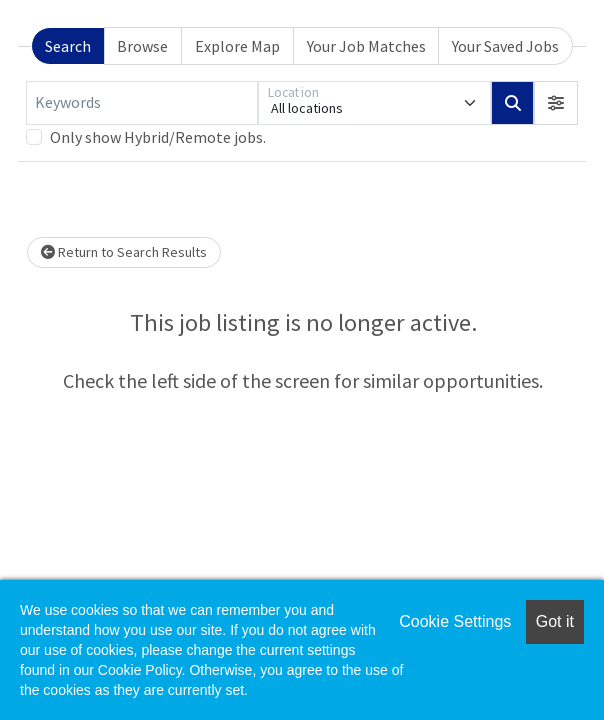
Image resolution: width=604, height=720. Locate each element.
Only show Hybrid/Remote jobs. (158, 137)
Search (68, 46)
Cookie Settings (455, 621)
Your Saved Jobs (505, 46)
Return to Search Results (124, 252)
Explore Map (237, 46)
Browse (142, 46)
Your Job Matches (366, 46)
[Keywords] (142, 103)
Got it (555, 621)
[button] (556, 103)
